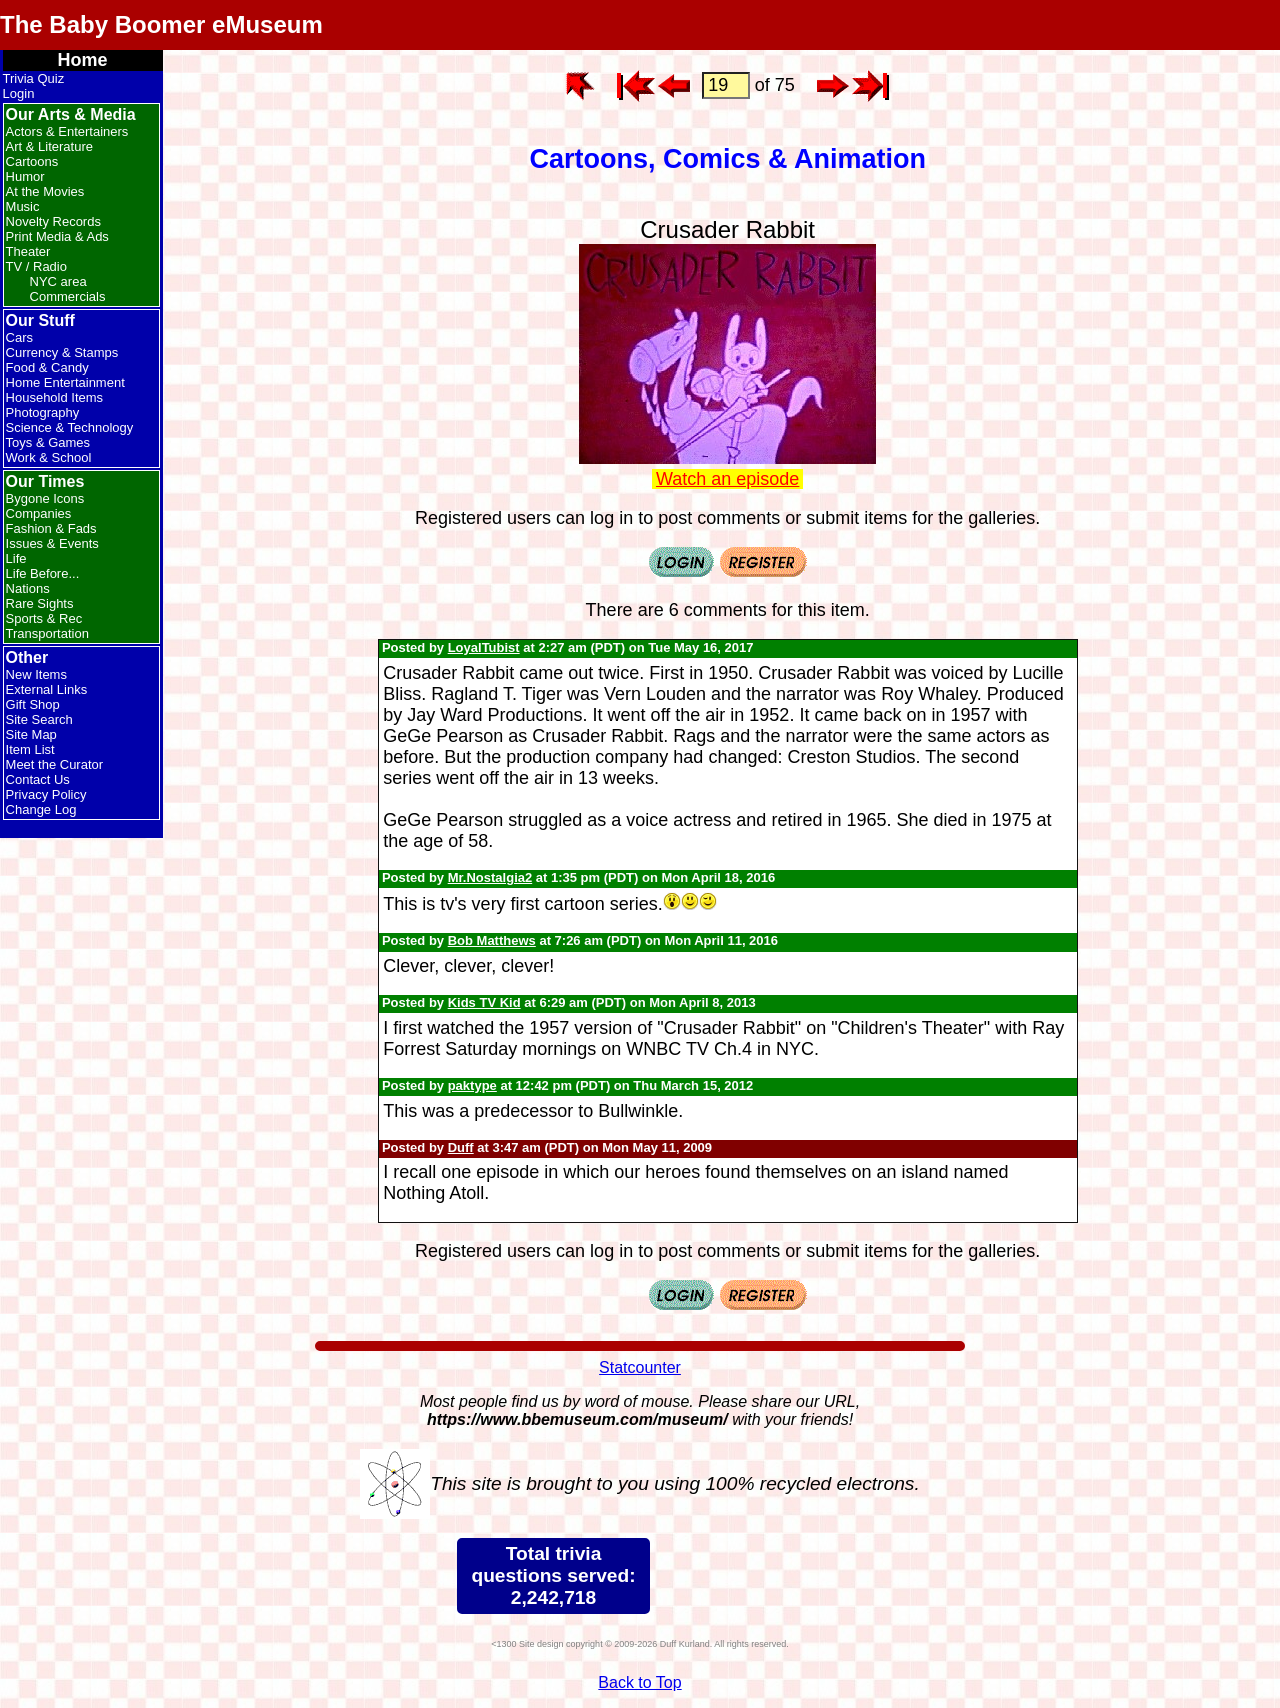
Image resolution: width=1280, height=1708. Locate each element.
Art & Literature (49, 146)
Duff (461, 1147)
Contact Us (38, 779)
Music (23, 206)
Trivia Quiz (34, 78)
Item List (30, 749)
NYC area (58, 281)
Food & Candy (47, 367)
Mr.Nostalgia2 (490, 877)
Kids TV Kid (484, 1002)
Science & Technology (70, 427)
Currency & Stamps (62, 352)
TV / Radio (36, 266)
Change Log (41, 809)
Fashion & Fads (51, 528)
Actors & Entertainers (67, 131)
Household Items (55, 397)
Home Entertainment (65, 382)
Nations (28, 588)
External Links (47, 689)
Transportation (47, 633)
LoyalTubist (484, 647)
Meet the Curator (55, 764)
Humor (25, 176)
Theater (28, 251)
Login (19, 93)
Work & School (49, 457)
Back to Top (639, 1682)
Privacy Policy (46, 794)
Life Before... (43, 573)
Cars (19, 337)
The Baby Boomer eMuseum (161, 24)
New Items (36, 674)
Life (16, 558)
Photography (43, 412)
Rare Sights (40, 603)
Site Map (31, 734)
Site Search (39, 719)
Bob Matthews (492, 940)
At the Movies (45, 191)
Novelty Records (53, 221)
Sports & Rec (44, 618)
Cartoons (32, 161)
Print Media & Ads (57, 236)
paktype (472, 1085)
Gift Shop (33, 704)
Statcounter (640, 1367)
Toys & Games (48, 442)
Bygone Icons (45, 498)
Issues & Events (52, 543)
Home (83, 60)
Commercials (68, 296)
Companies (39, 513)
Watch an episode (727, 479)
